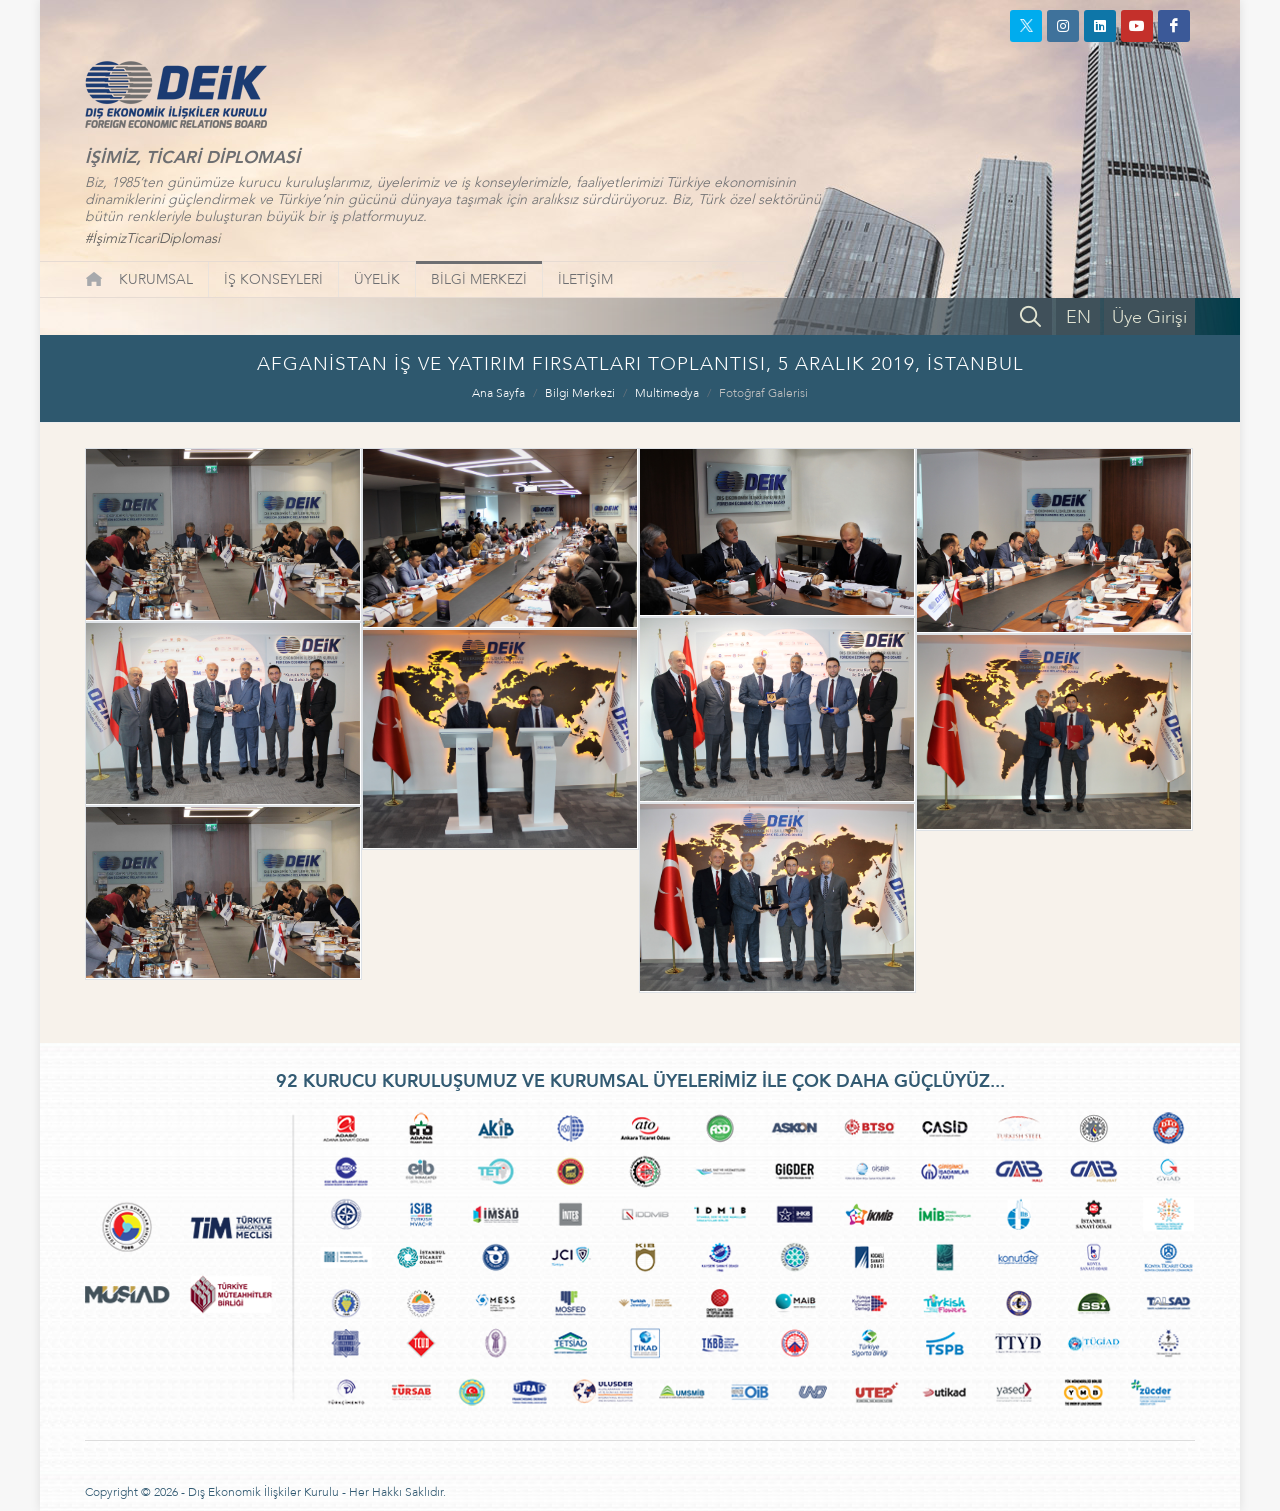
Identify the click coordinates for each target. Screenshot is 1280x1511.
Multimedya (667, 393)
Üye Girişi (1149, 317)
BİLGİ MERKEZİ (479, 279)
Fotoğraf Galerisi (763, 393)
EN (1078, 317)
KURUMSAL (156, 279)
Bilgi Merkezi (580, 393)
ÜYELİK (377, 279)
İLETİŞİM (585, 279)
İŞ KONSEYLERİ (273, 279)
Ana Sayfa (498, 393)
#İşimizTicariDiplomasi (152, 238)
